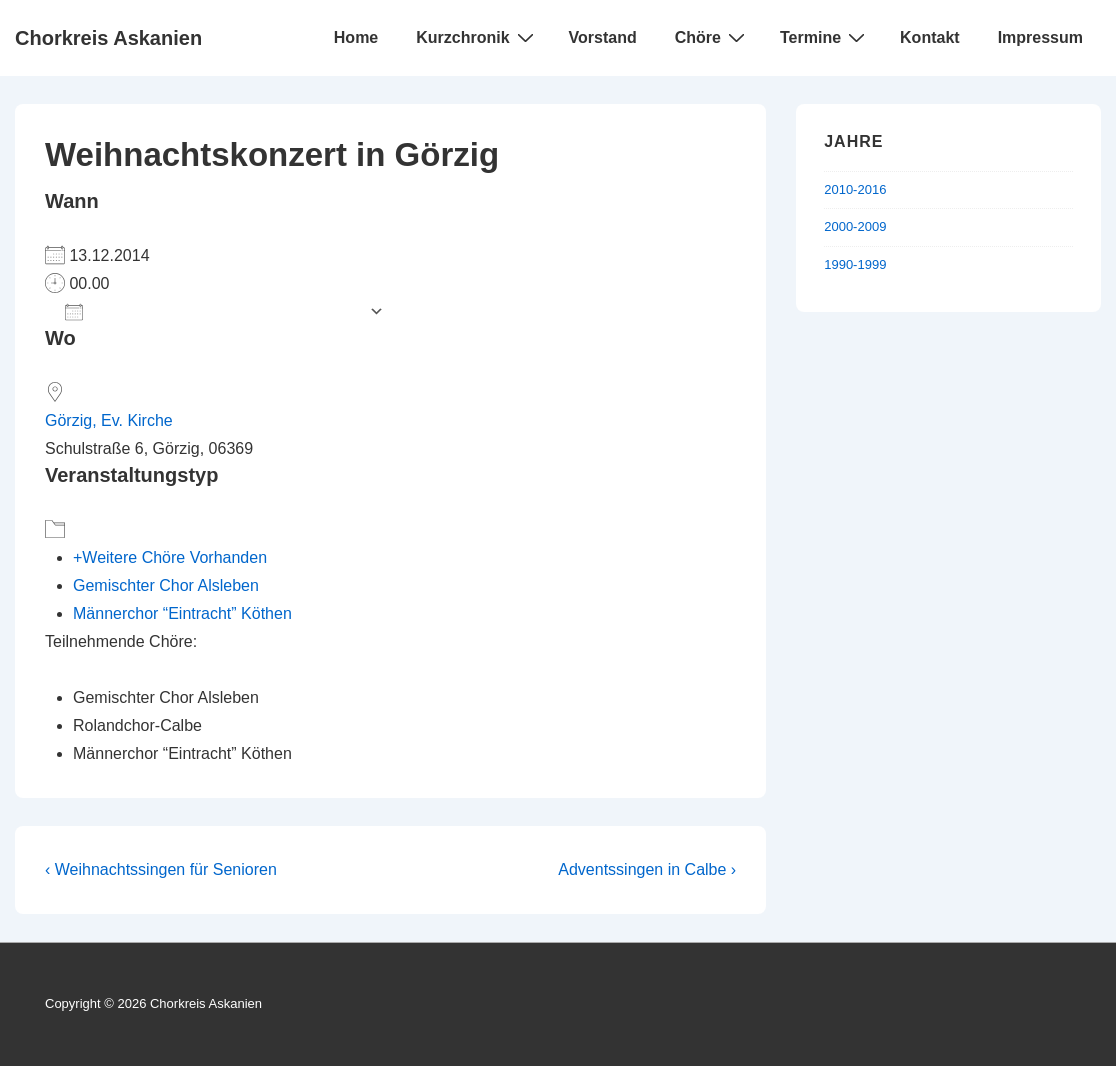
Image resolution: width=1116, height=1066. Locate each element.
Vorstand (603, 37)
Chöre (712, 37)
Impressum (1040, 37)
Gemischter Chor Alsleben (166, 585)
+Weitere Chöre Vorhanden (170, 557)
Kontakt (930, 37)
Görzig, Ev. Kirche (109, 420)
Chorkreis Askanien (108, 38)
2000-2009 (855, 226)
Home (356, 37)
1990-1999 (855, 264)
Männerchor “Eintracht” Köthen (182, 613)
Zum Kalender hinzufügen (212, 311)
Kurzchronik (477, 37)
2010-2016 (855, 189)
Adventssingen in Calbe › (647, 869)
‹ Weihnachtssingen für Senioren (161, 869)
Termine (825, 37)
